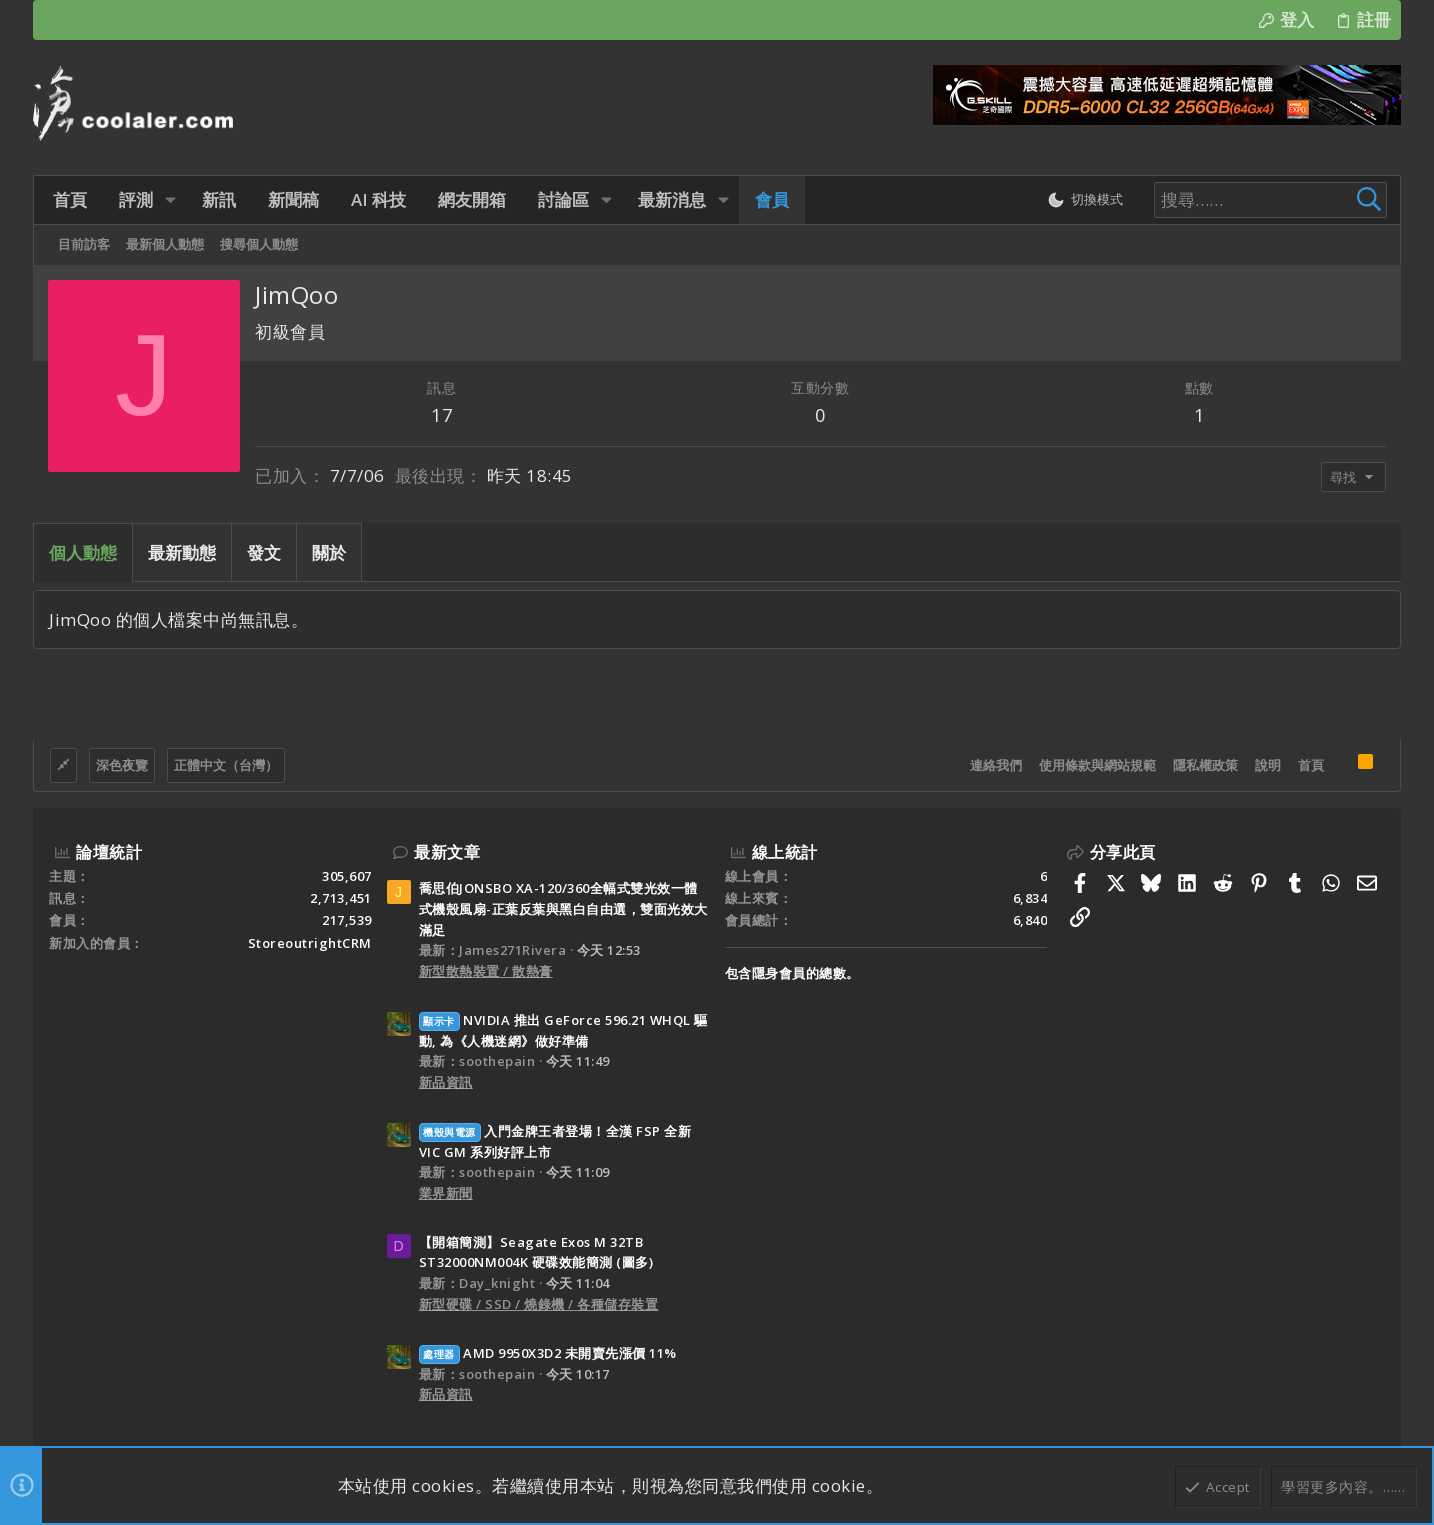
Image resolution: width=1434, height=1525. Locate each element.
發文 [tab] (264, 552)
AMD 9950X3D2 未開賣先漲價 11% (548, 1353)
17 (441, 415)
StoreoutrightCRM (310, 943)
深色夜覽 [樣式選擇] (122, 765)
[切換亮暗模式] (1081, 200)
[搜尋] (1259, 200)
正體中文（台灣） (226, 765)
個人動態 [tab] (83, 552)
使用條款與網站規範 (1097, 765)
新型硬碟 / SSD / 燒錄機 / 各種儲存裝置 (539, 1304)
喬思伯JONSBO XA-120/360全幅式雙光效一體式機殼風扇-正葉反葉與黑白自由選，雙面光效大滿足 (563, 909)
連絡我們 (996, 765)
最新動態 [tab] (182, 552)
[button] (167, 199)
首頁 (1311, 765)
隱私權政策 (1205, 765)
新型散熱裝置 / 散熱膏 (486, 971)
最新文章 (447, 852)
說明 (1268, 765)
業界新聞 (446, 1193)
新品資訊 (446, 1082)
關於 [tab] (329, 552)
